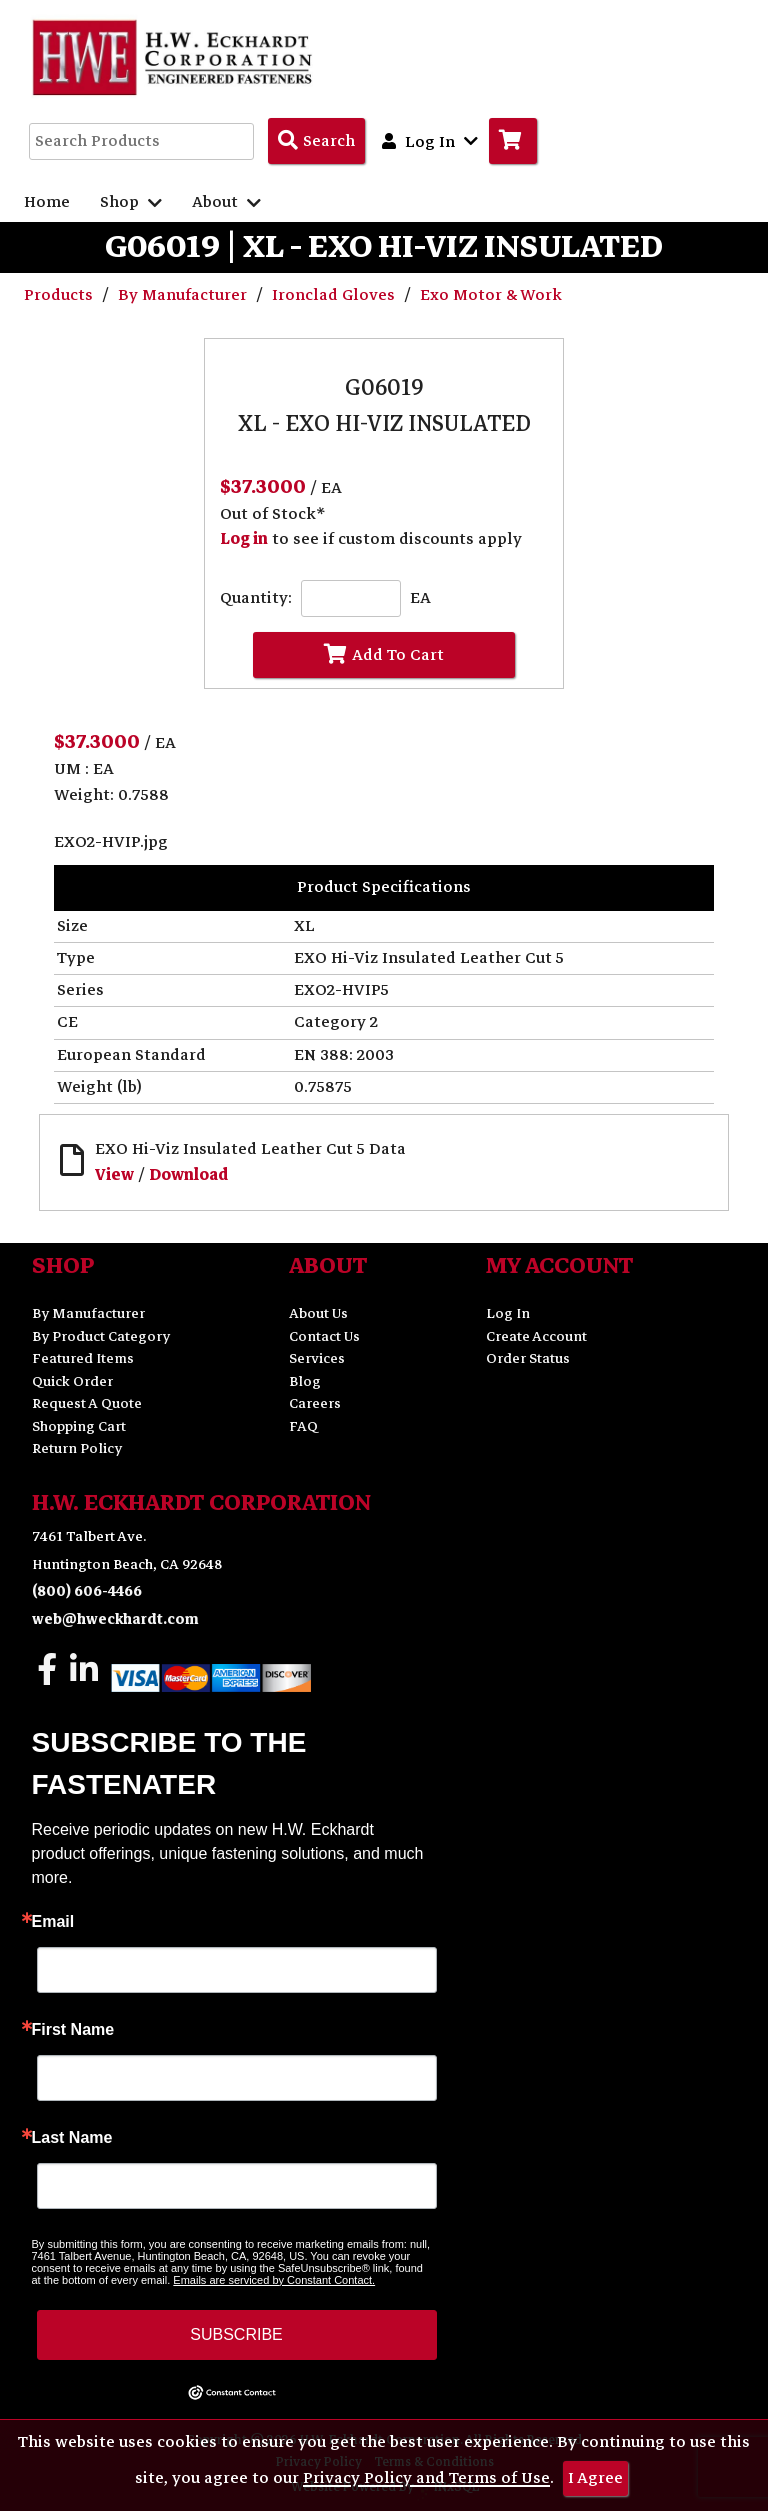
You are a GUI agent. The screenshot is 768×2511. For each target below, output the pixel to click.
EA (420, 598)
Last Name (72, 2138)
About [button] (226, 202)
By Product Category (101, 1336)
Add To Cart (384, 655)
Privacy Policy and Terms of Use (426, 2478)
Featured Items (83, 1358)
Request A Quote (87, 1403)
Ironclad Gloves (335, 295)
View (114, 1175)
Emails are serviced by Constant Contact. (274, 2280)
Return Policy (77, 1448)
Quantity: (256, 598)
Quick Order (72, 1381)
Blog (305, 1381)
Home (47, 202)
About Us (318, 1313)
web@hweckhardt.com (115, 1619)
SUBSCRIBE (236, 2334)
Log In (508, 1313)
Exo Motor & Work (491, 295)
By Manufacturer (184, 295)
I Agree (595, 2478)
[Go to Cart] (513, 141)
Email (53, 1922)
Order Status (528, 1358)
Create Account (536, 1336)
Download (188, 1175)
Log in (244, 539)
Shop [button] (131, 202)
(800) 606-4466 (87, 1591)
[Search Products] (316, 141)
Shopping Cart (79, 1426)
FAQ (303, 1426)
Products (60, 295)
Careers (315, 1403)
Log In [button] (430, 141)
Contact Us (324, 1336)
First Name (73, 2030)
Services (317, 1358)
